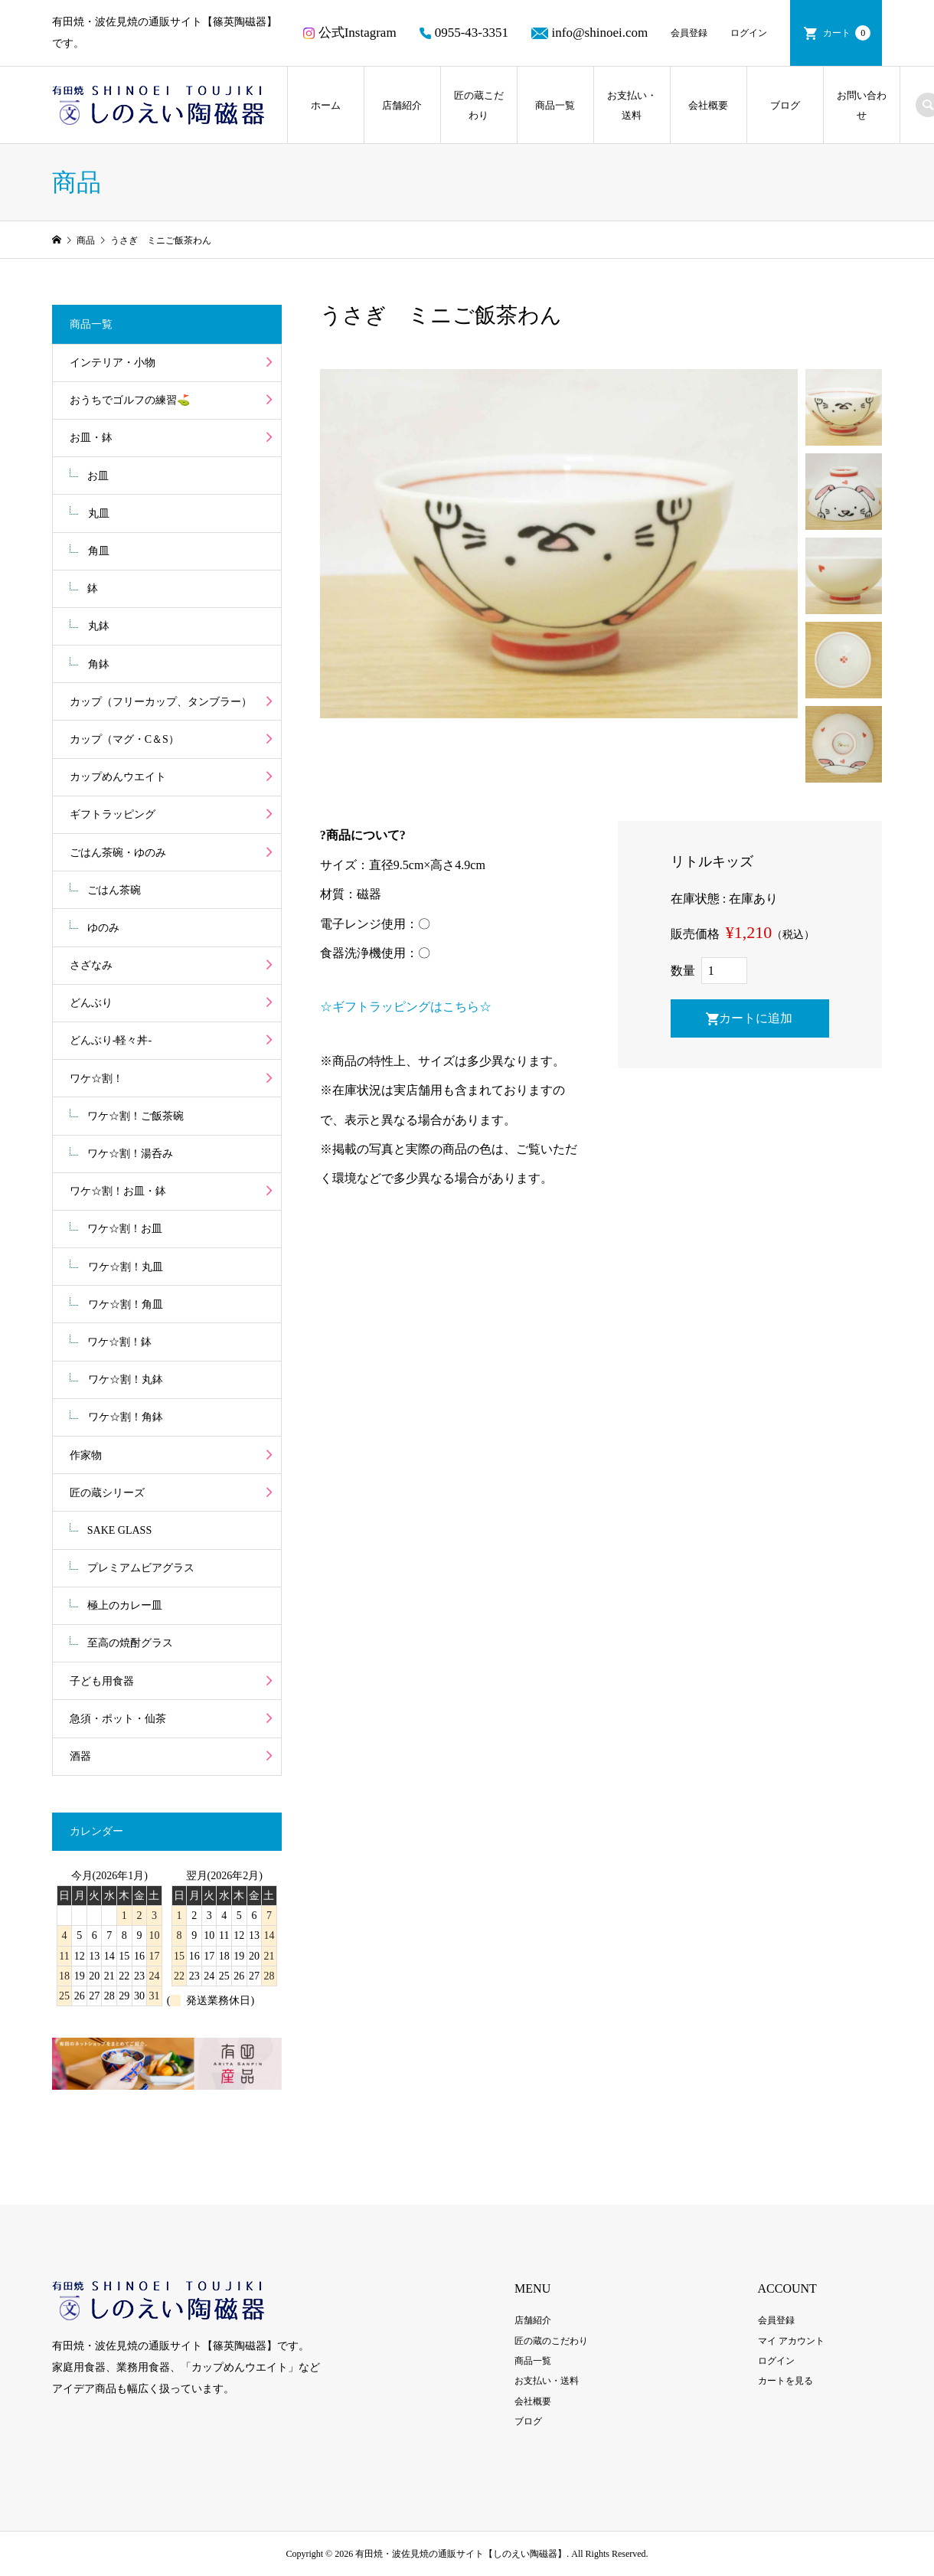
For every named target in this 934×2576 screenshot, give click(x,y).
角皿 (98, 551)
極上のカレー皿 (124, 1605)
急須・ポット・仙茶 (118, 1718)
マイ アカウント (791, 2341)
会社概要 (708, 105)
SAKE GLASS (119, 1530)
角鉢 (98, 664)
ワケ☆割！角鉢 (125, 1417)
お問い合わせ (862, 105)
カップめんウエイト (118, 777)
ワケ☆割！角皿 (125, 1304)
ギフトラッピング (112, 814)
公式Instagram (350, 32)
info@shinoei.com (589, 32)
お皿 (98, 476)
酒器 (80, 1756)
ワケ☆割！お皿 (124, 1228)
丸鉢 (98, 626)
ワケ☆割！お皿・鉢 (118, 1191)
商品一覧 (555, 105)
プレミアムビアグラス (140, 1568)
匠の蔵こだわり (479, 105)
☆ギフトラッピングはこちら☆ (405, 1006)
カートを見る (785, 2380)
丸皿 (98, 513)
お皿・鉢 (91, 437)
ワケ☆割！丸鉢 (125, 1379)
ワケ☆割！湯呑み (130, 1153)
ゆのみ (103, 927)
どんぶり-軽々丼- (111, 1040)
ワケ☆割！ (96, 1078)
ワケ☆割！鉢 (119, 1342)
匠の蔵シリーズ (107, 1493)
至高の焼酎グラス (130, 1643)
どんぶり (91, 1002)
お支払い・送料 (632, 105)
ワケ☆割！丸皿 (125, 1267)
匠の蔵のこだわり (551, 2341)
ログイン (748, 33)
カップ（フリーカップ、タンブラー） (161, 702)
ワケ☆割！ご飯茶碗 (135, 1116)
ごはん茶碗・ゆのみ (118, 852)
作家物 (86, 1455)
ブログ (785, 105)
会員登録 (689, 33)
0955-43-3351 (464, 32)
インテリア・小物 (112, 362)
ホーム (326, 105)
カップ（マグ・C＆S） (124, 739)
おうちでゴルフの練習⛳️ (130, 400)
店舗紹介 (402, 105)
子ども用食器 (102, 1681)
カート (846, 33)
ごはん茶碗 (114, 890)
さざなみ (91, 965)
